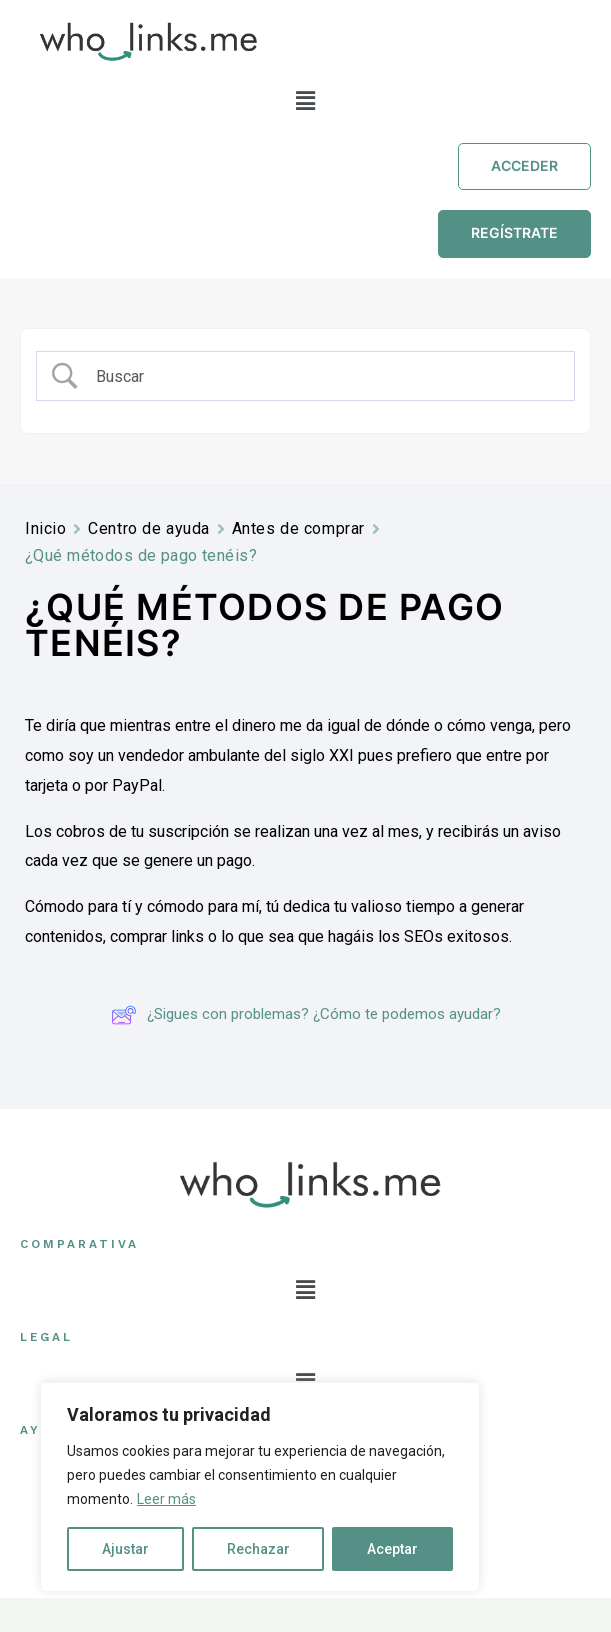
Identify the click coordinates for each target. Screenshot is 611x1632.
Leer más (166, 1499)
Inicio (45, 528)
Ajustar (125, 1549)
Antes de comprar (298, 528)
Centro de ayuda (148, 528)
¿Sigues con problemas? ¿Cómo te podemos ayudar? (306, 1015)
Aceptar (392, 1549)
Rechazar (258, 1549)
